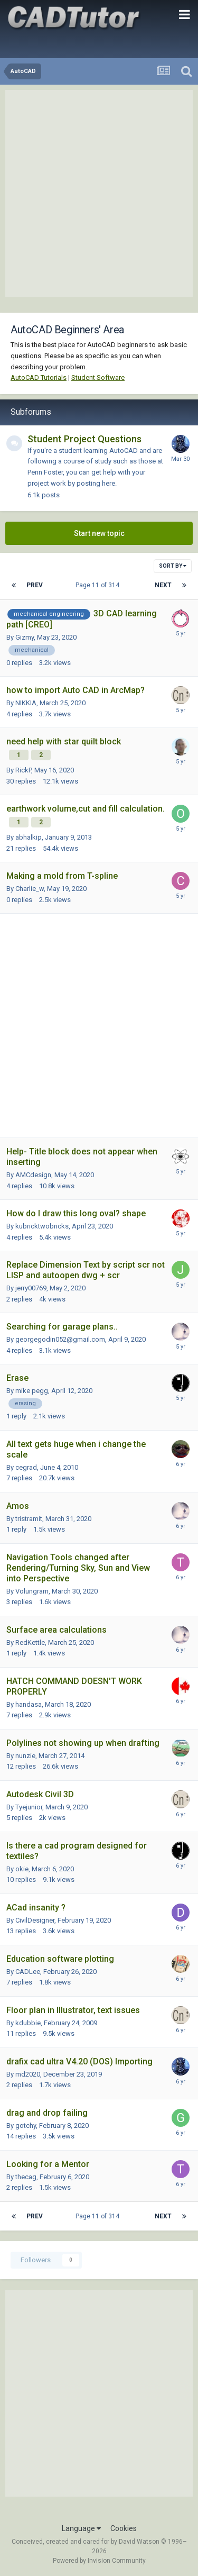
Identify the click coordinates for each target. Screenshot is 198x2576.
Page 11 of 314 (99, 585)
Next (163, 585)
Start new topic (99, 533)
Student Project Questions (84, 438)
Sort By (172, 566)
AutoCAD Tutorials (39, 377)
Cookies (123, 2528)
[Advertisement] (99, 193)
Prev (34, 585)
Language (81, 2528)
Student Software (98, 377)
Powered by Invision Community (99, 2560)
